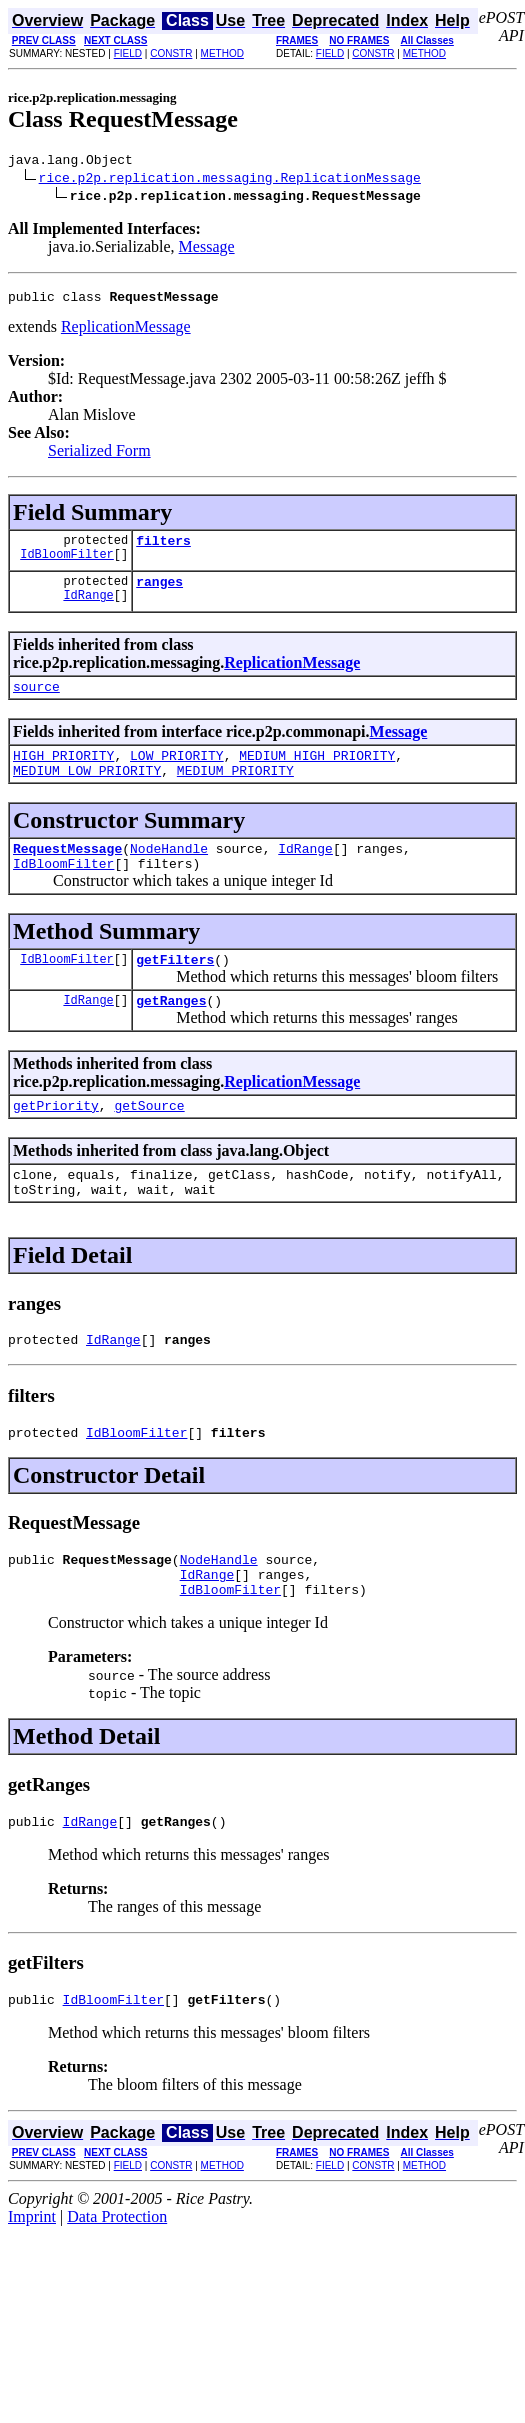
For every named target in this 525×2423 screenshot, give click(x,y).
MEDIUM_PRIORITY (235, 791)
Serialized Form (99, 456)
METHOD (222, 53)
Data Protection (117, 2279)
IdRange (88, 609)
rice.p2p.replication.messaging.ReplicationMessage (230, 180)
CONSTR (171, 53)
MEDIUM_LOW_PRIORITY (87, 791)
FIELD (128, 53)
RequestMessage (67, 872)
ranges (159, 593)
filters (163, 549)
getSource (149, 1141)
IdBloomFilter (67, 565)
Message (207, 249)
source (36, 701)
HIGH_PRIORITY (63, 773)
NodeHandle (169, 872)
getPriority (56, 1141)
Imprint (32, 2279)
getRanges (171, 1033)
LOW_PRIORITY (177, 773)
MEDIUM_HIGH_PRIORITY (317, 773)
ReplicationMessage (126, 332)
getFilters (175, 989)
